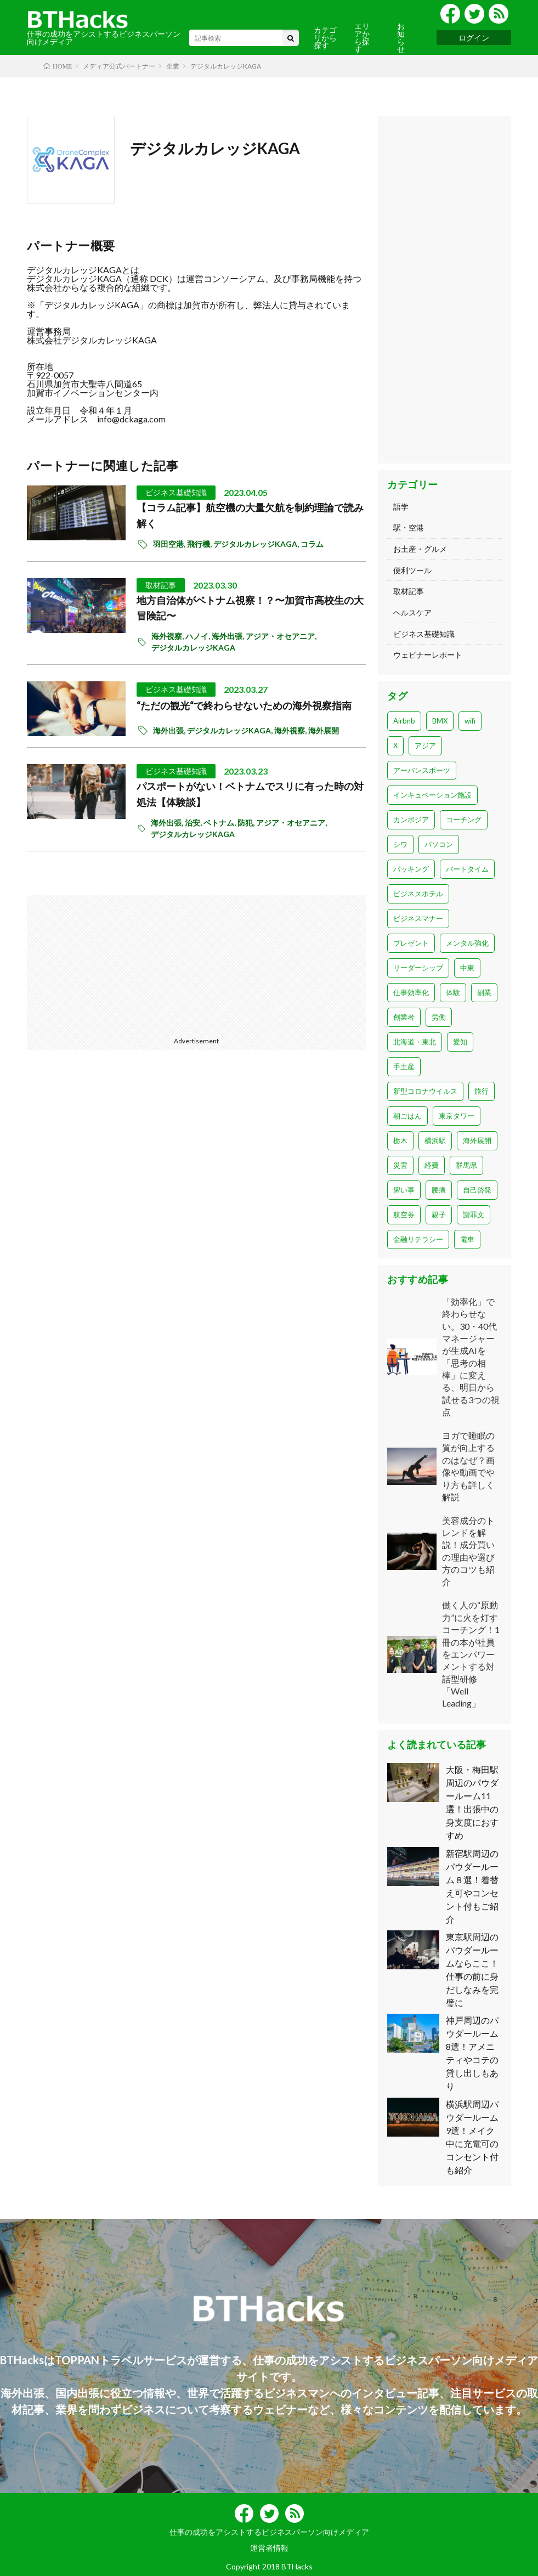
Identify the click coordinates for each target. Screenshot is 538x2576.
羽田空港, (170, 544)
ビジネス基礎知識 (176, 492)
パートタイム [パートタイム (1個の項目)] (467, 869)
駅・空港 (408, 527)
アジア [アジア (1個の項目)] (425, 745)
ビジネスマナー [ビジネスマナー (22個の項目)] (418, 918)
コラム (312, 544)
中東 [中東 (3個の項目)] (467, 967)
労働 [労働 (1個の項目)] (439, 1017)
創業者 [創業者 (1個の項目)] (404, 1017)
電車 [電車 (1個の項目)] (467, 1239)
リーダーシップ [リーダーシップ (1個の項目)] (418, 967)
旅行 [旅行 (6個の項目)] (481, 1091)
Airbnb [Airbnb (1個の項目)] (404, 720)
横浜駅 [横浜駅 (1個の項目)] (435, 1140)
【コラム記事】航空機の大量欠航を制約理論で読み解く (250, 515)
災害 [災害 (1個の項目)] (400, 1165)
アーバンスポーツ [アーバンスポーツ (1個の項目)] (421, 770)
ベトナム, (220, 822)
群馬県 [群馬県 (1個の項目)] (466, 1165)
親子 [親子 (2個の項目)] (439, 1214)
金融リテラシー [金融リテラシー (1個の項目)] (418, 1239)
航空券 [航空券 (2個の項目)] (404, 1214)
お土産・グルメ (420, 548)
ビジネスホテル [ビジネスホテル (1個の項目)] (418, 893)
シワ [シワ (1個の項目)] (400, 844)
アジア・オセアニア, (282, 636)
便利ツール (412, 570)
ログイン (473, 37)
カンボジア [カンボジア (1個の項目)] (411, 819)
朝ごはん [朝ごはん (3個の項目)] (407, 1115)
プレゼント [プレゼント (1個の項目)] (411, 943)
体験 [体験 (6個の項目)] (453, 992)
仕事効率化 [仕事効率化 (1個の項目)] (411, 992)
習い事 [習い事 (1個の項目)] (404, 1189)
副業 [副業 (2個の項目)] (484, 992)
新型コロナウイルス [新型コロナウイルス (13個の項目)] (425, 1091)
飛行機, (200, 544)
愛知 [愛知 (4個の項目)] (460, 1041)
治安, (194, 822)
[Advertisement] (113, 963)
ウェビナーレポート (427, 654)
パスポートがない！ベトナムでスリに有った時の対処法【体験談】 (250, 794)
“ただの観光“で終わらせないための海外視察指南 (244, 705)
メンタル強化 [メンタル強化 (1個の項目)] (467, 943)
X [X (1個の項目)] (395, 745)
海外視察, (168, 636)
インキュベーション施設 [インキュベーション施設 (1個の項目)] (432, 794)
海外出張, (229, 636)
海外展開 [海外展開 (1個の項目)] (477, 1140)
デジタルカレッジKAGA (215, 148)
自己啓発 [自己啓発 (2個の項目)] (477, 1189)
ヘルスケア (412, 612)
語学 (401, 506)
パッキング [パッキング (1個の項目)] (411, 869)
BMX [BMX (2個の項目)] (440, 720)
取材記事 (160, 585)
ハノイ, (198, 636)
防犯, (246, 822)
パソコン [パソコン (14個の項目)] (438, 844)
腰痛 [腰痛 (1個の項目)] (439, 1189)
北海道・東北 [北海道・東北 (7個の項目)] (414, 1041)
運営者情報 (269, 2547)
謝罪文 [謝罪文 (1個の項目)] (473, 1214)
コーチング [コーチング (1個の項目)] (464, 819)
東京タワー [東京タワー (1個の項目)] (456, 1115)
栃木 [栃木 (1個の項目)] (400, 1140)
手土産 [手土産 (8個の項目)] (404, 1066)
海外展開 (323, 730)
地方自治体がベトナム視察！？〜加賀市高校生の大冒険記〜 (250, 608)
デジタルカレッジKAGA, (257, 544)
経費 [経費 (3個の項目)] (431, 1165)
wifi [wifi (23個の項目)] (470, 720)
